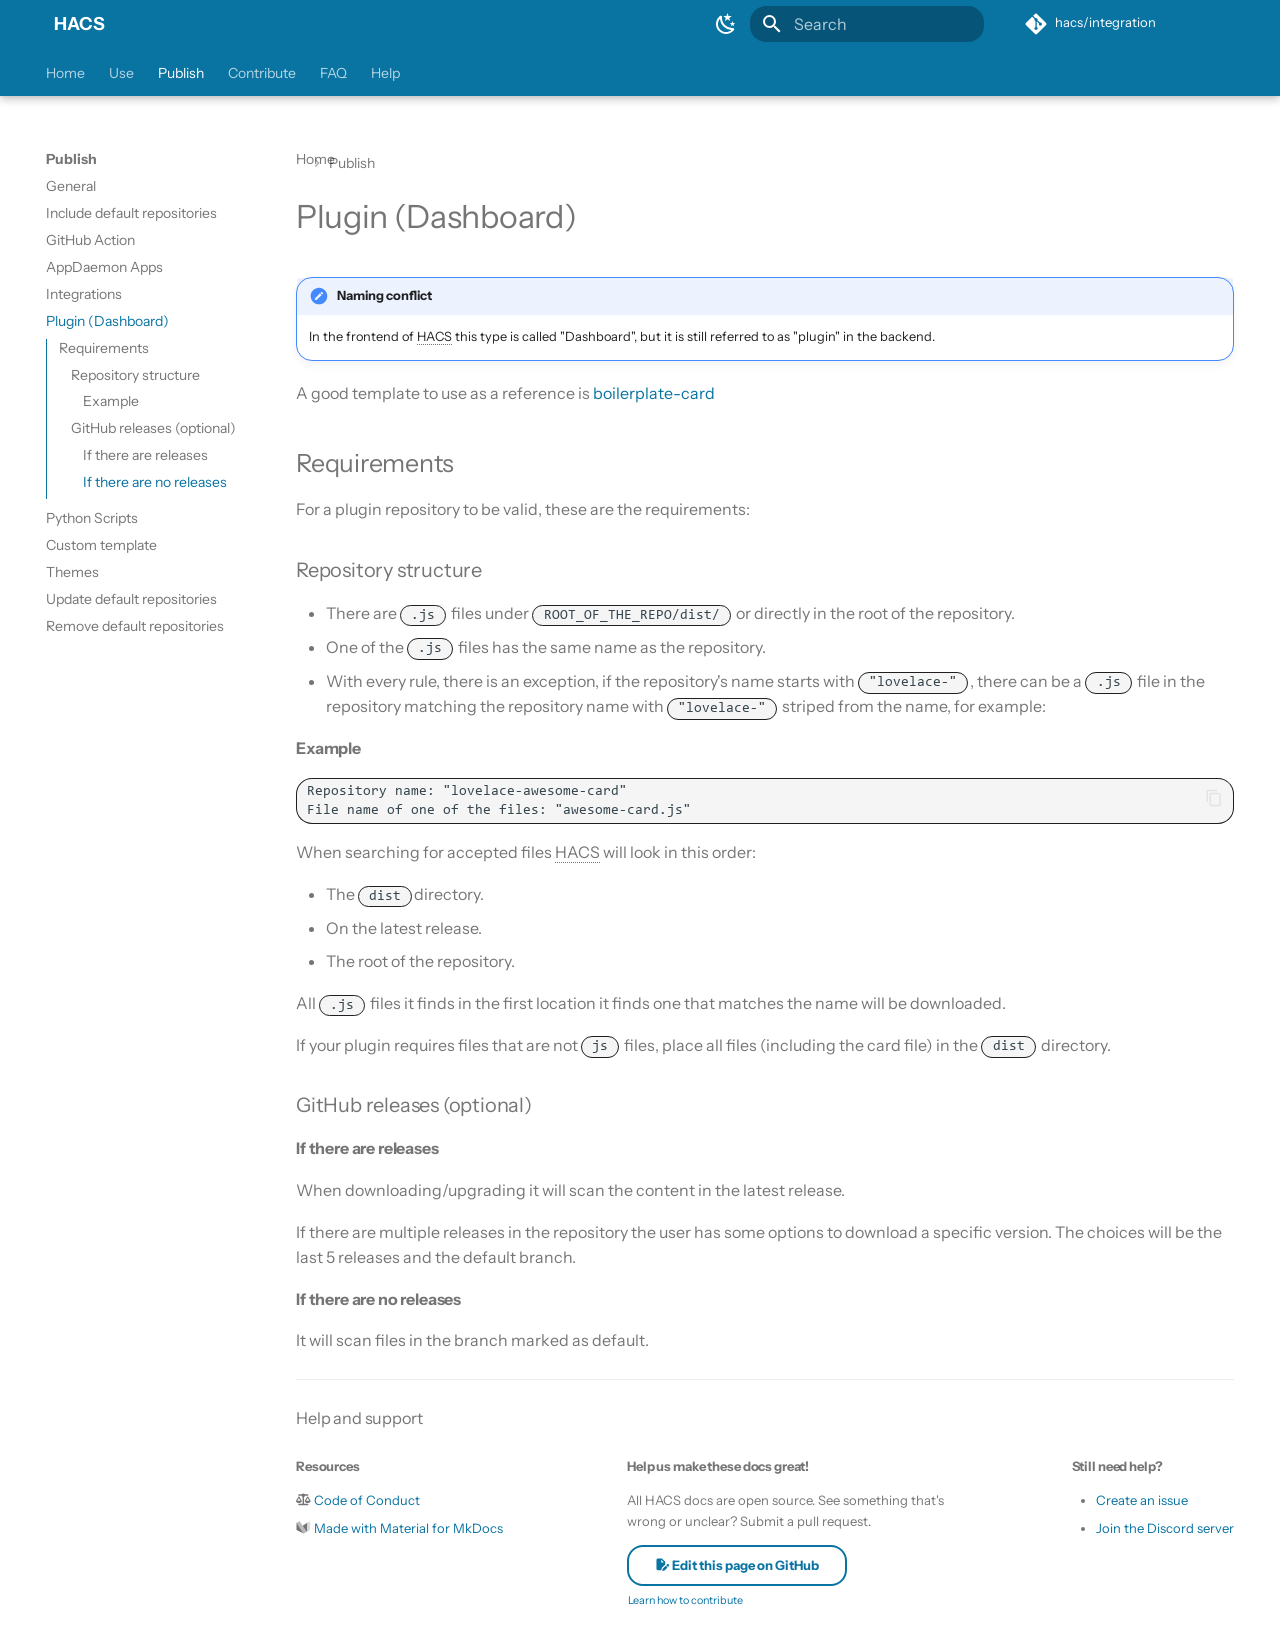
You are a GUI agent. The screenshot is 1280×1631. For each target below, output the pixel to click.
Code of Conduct (367, 1500)
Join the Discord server (1165, 1528)
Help (385, 73)
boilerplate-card (654, 393)
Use (121, 73)
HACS (79, 24)
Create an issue (1142, 1500)
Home (65, 73)
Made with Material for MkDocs (408, 1528)
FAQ (333, 73)
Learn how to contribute (685, 1600)
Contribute (262, 73)
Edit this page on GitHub (737, 1565)
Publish (181, 73)
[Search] (867, 24)
